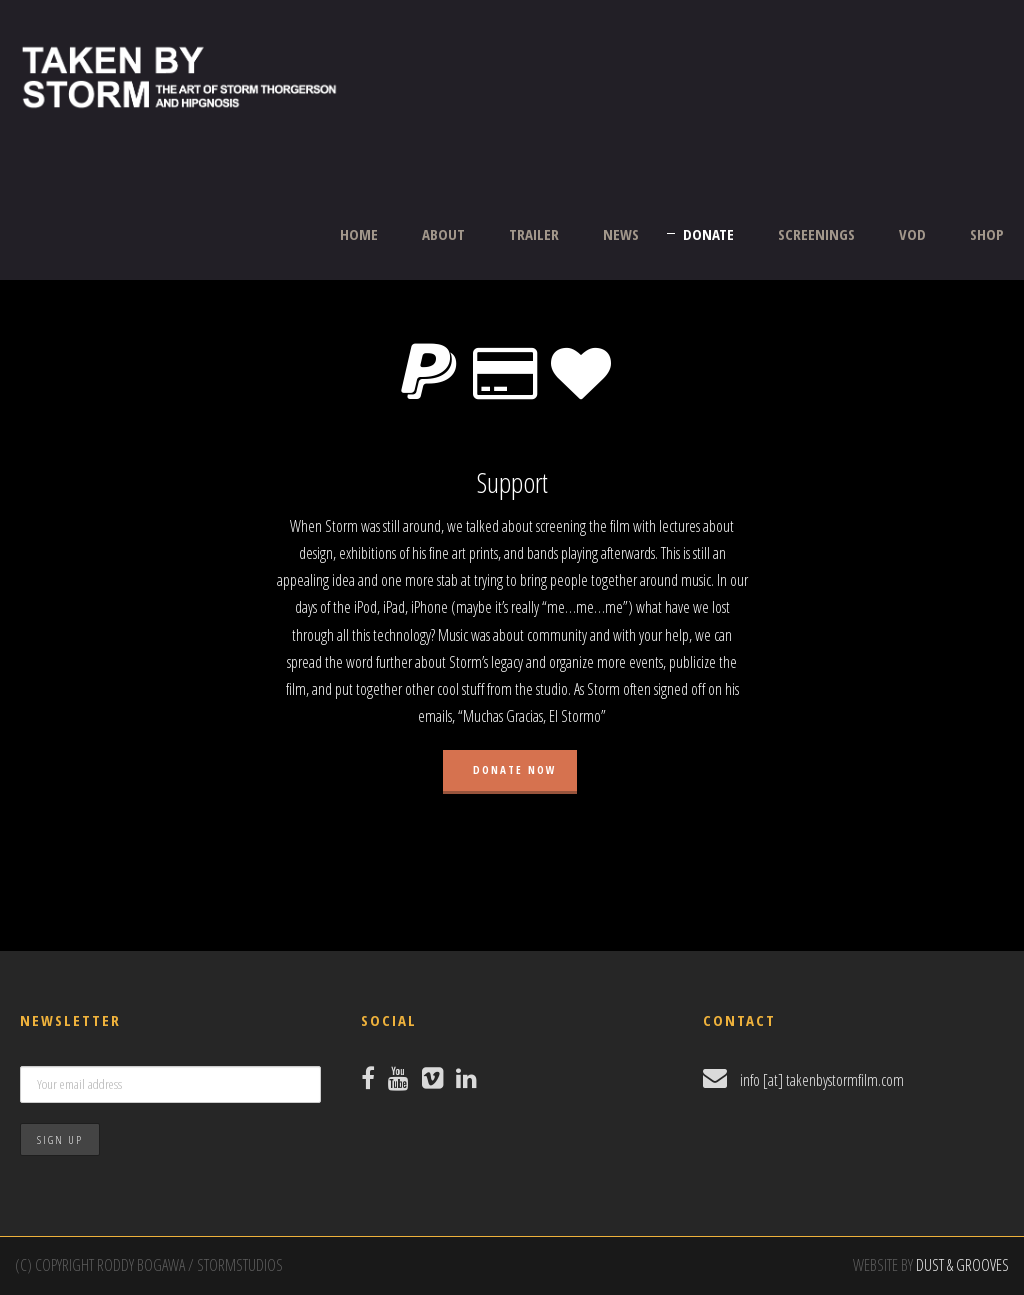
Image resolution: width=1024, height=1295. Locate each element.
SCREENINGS (816, 234)
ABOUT (443, 234)
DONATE (708, 234)
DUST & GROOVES (962, 1265)
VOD (912, 234)
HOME (359, 234)
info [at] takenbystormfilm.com (822, 1080)
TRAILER (534, 234)
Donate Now (512, 769)
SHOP (987, 234)
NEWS (621, 234)
